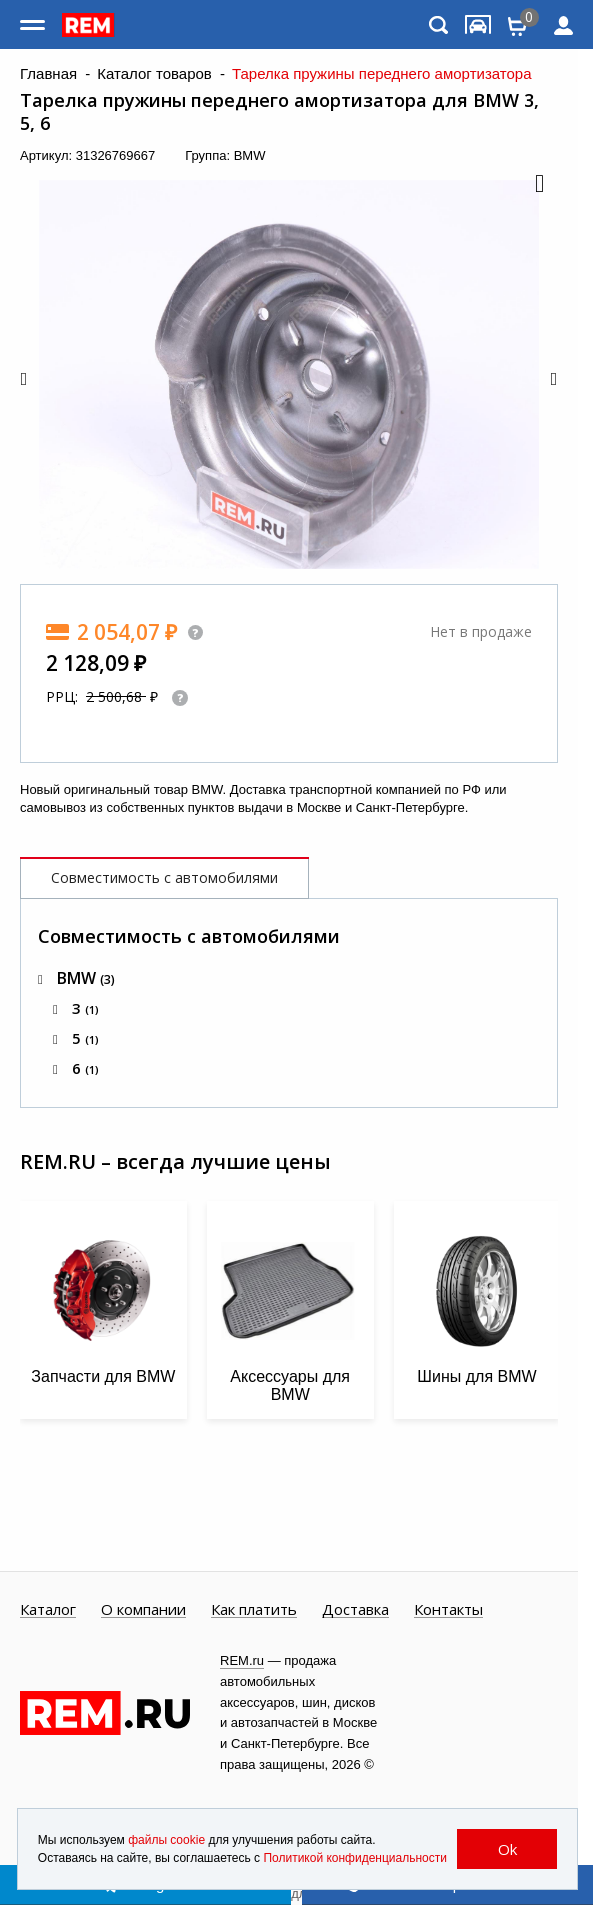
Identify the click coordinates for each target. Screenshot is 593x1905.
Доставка (355, 1610)
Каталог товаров (154, 74)
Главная (48, 74)
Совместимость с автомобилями (164, 877)
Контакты (448, 1610)
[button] (538, 185)
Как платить (254, 1610)
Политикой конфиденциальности (355, 1858)
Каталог (48, 1610)
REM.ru (242, 1660)
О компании (143, 1610)
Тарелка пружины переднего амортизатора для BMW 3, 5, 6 (279, 112)
